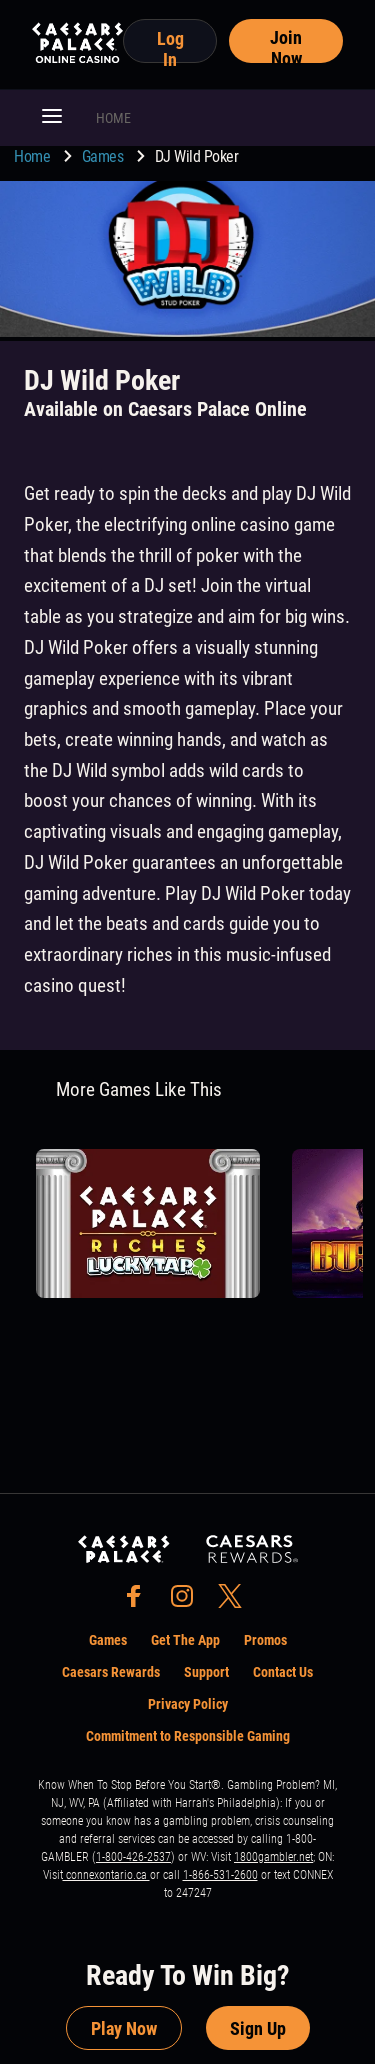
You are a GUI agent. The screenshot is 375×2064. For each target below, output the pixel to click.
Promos (265, 1640)
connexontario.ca (106, 1875)
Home (34, 156)
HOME (113, 118)
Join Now (286, 45)
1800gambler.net (273, 1857)
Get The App (185, 1640)
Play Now (124, 2028)
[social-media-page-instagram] (188, 1601)
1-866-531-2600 (220, 1875)
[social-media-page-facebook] (140, 1601)
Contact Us (283, 1672)
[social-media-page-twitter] (236, 1601)
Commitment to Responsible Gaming (188, 1736)
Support (206, 1672)
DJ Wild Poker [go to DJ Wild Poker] (197, 156)
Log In (170, 45)
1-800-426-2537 (133, 1857)
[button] (52, 118)
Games (104, 156)
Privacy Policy (188, 1704)
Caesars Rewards (111, 1672)
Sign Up (258, 2028)
